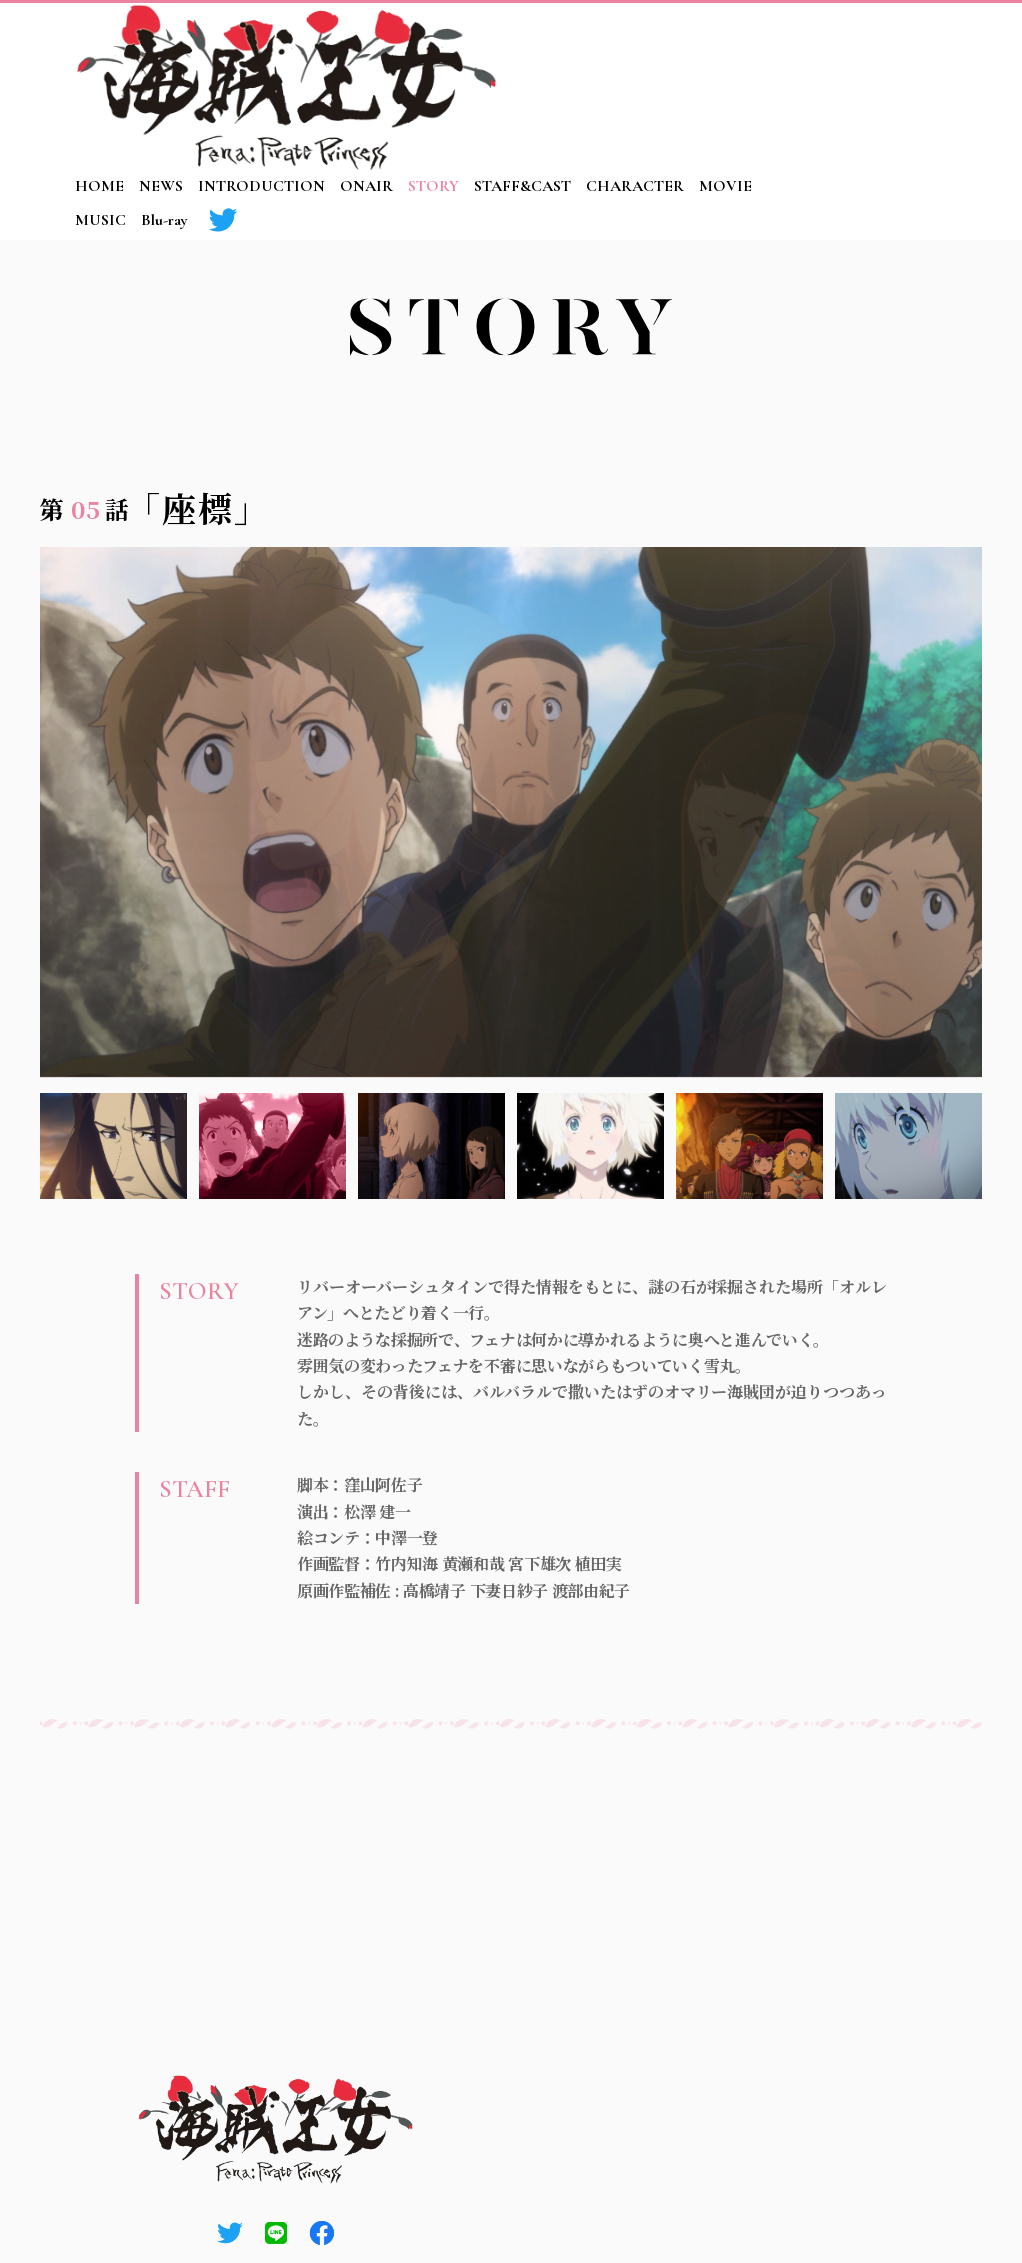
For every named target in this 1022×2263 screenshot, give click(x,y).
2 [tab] (272, 1146)
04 (665, 454)
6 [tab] (908, 1146)
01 (550, 454)
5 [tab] (749, 1146)
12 (971, 454)
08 (818, 454)
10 (894, 454)
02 (588, 454)
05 (703, 454)
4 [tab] (590, 1146)
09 (856, 454)
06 (741, 454)
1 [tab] (113, 1146)
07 (780, 454)
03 (627, 454)
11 (933, 454)
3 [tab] (431, 1146)
